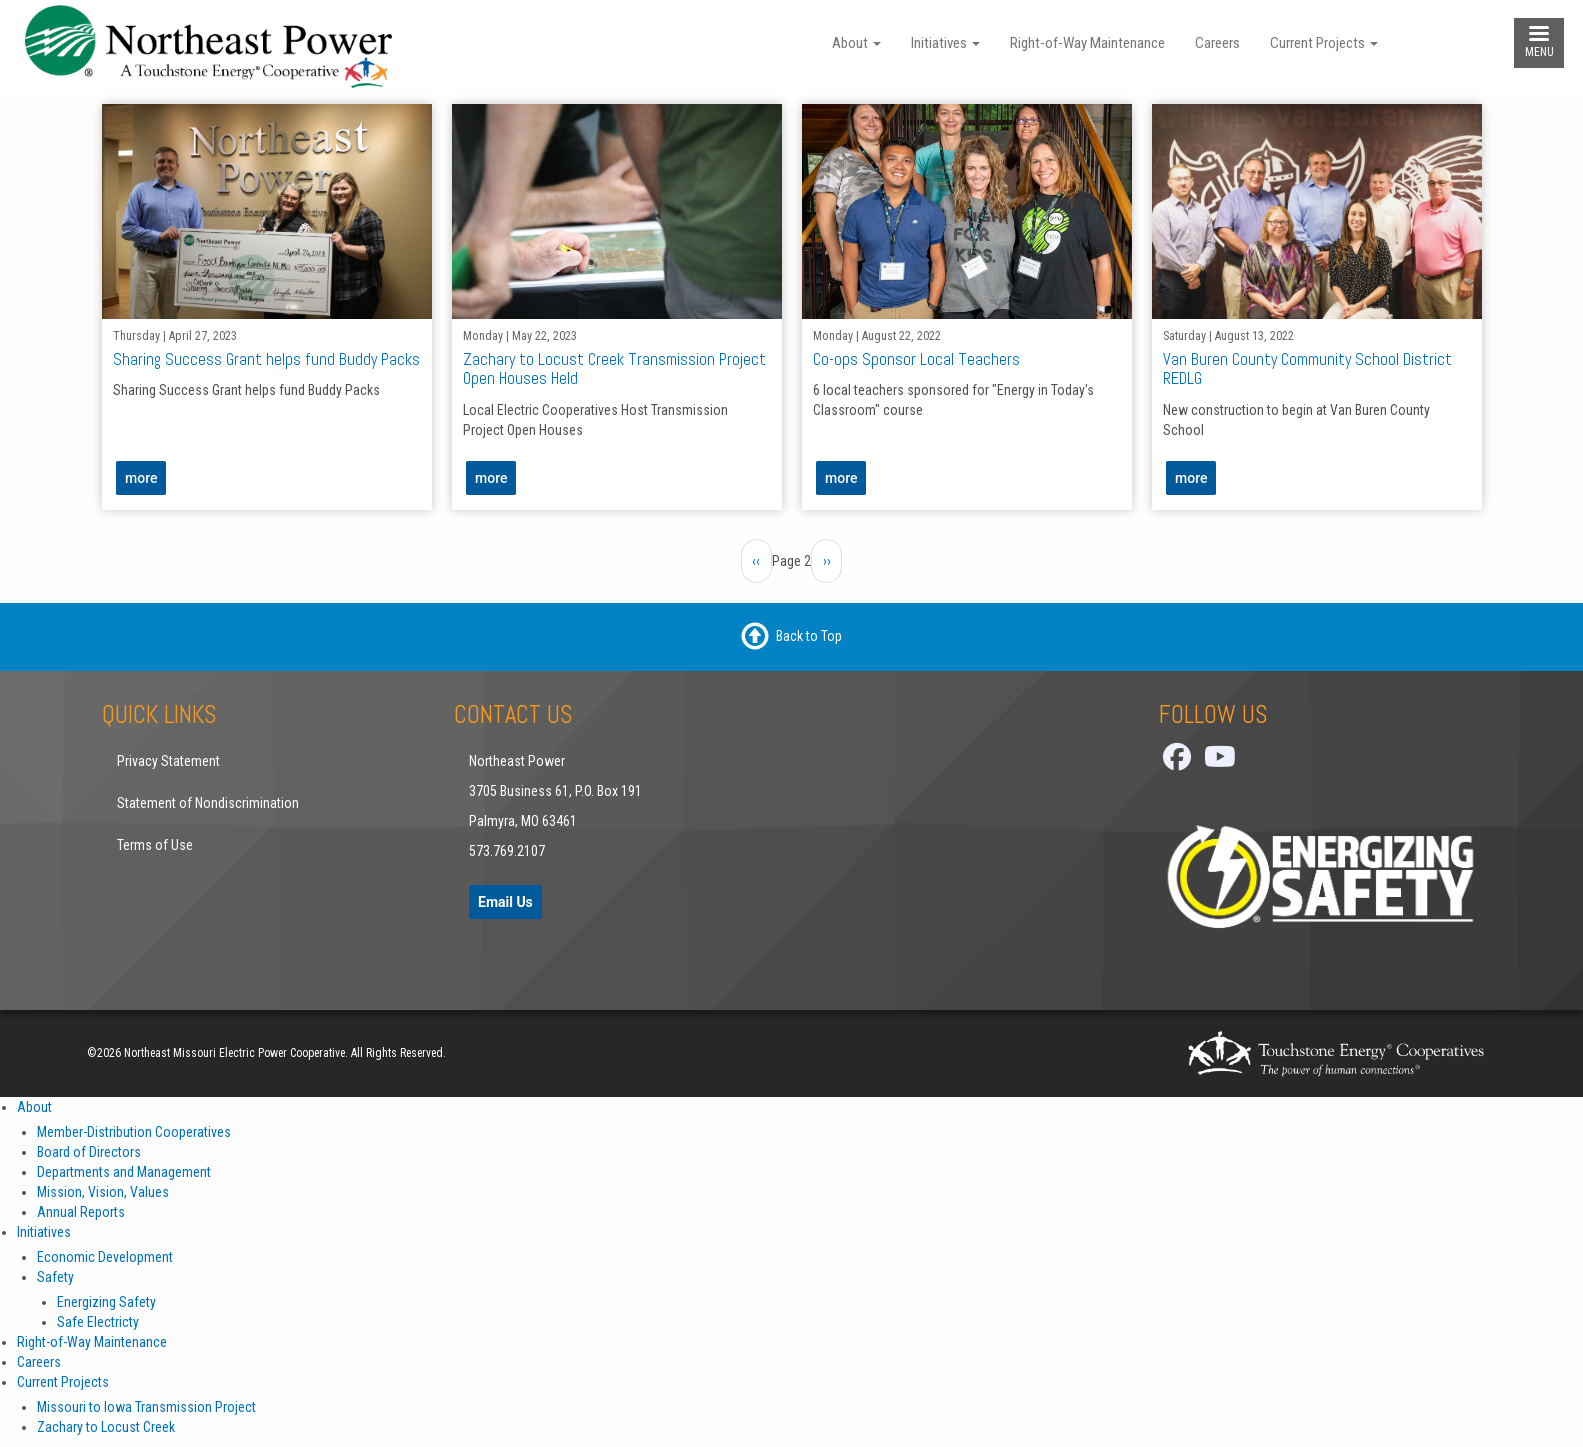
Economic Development (105, 1257)
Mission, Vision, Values (103, 1192)
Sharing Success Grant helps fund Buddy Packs (265, 358)
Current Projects (1324, 43)
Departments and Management (124, 1172)
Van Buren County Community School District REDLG (1306, 368)
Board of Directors (89, 1152)
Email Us (505, 902)
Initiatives (945, 43)
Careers (1217, 43)
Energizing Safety (106, 1302)
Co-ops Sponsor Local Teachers (915, 358)
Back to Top (809, 635)
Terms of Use (155, 845)
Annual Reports (81, 1212)
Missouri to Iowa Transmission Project (146, 1407)
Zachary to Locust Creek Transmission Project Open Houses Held (613, 368)
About (856, 43)
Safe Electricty (98, 1322)
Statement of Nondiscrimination (208, 803)
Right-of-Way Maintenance (1087, 43)
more (141, 478)
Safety (55, 1277)
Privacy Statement (168, 761)
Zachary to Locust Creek (106, 1427)
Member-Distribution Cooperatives (134, 1132)
